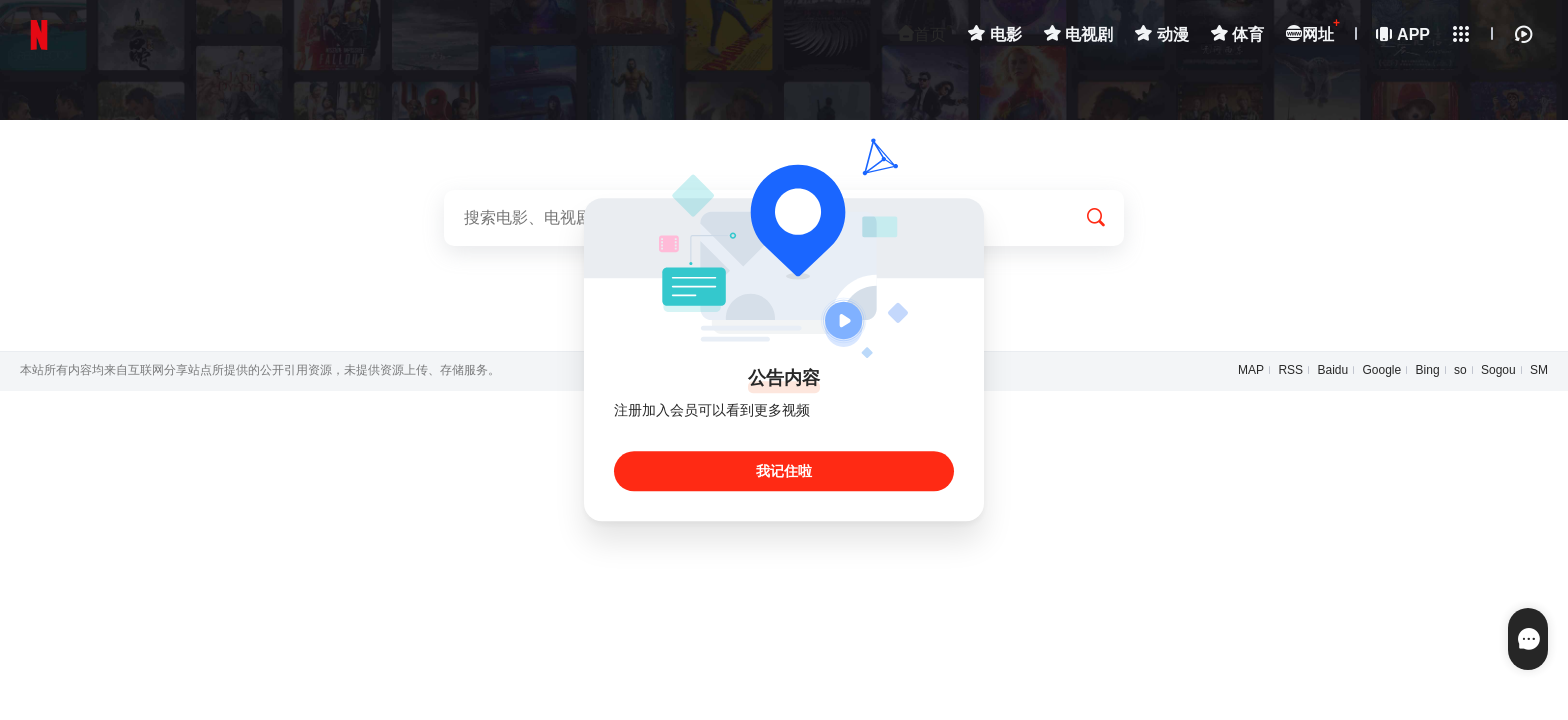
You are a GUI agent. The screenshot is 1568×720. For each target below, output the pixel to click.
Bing (1428, 370)
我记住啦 (784, 472)
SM (1539, 370)
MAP (1251, 370)
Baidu (1332, 370)
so (1460, 370)
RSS (1290, 370)
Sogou (1498, 370)
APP (1404, 34)
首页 (922, 34)
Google (1382, 370)
